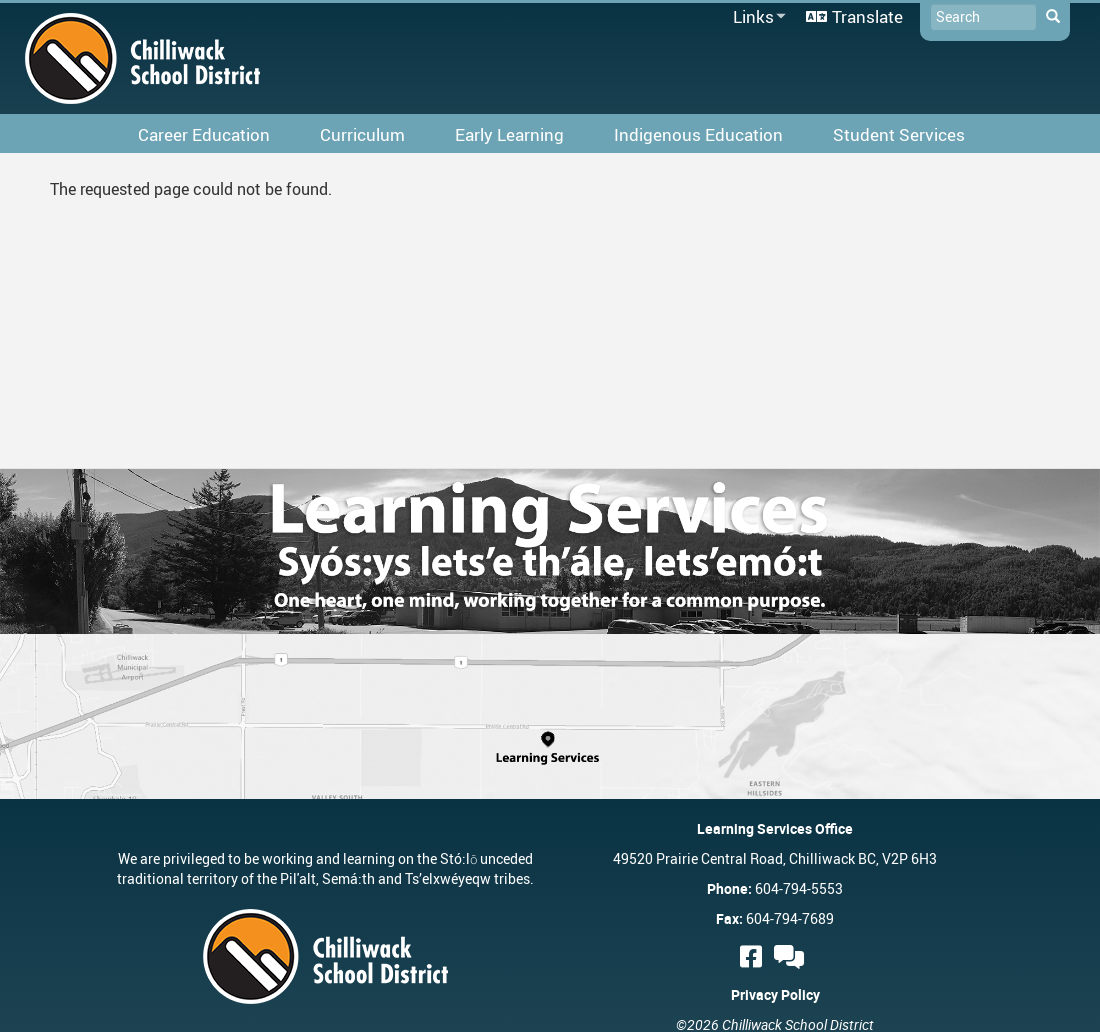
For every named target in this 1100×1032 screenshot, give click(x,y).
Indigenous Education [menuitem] (698, 134)
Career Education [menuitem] (204, 134)
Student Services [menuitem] (899, 134)
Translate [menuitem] (867, 16)
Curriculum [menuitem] (362, 134)
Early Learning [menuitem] (509, 134)
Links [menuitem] (756, 17)
